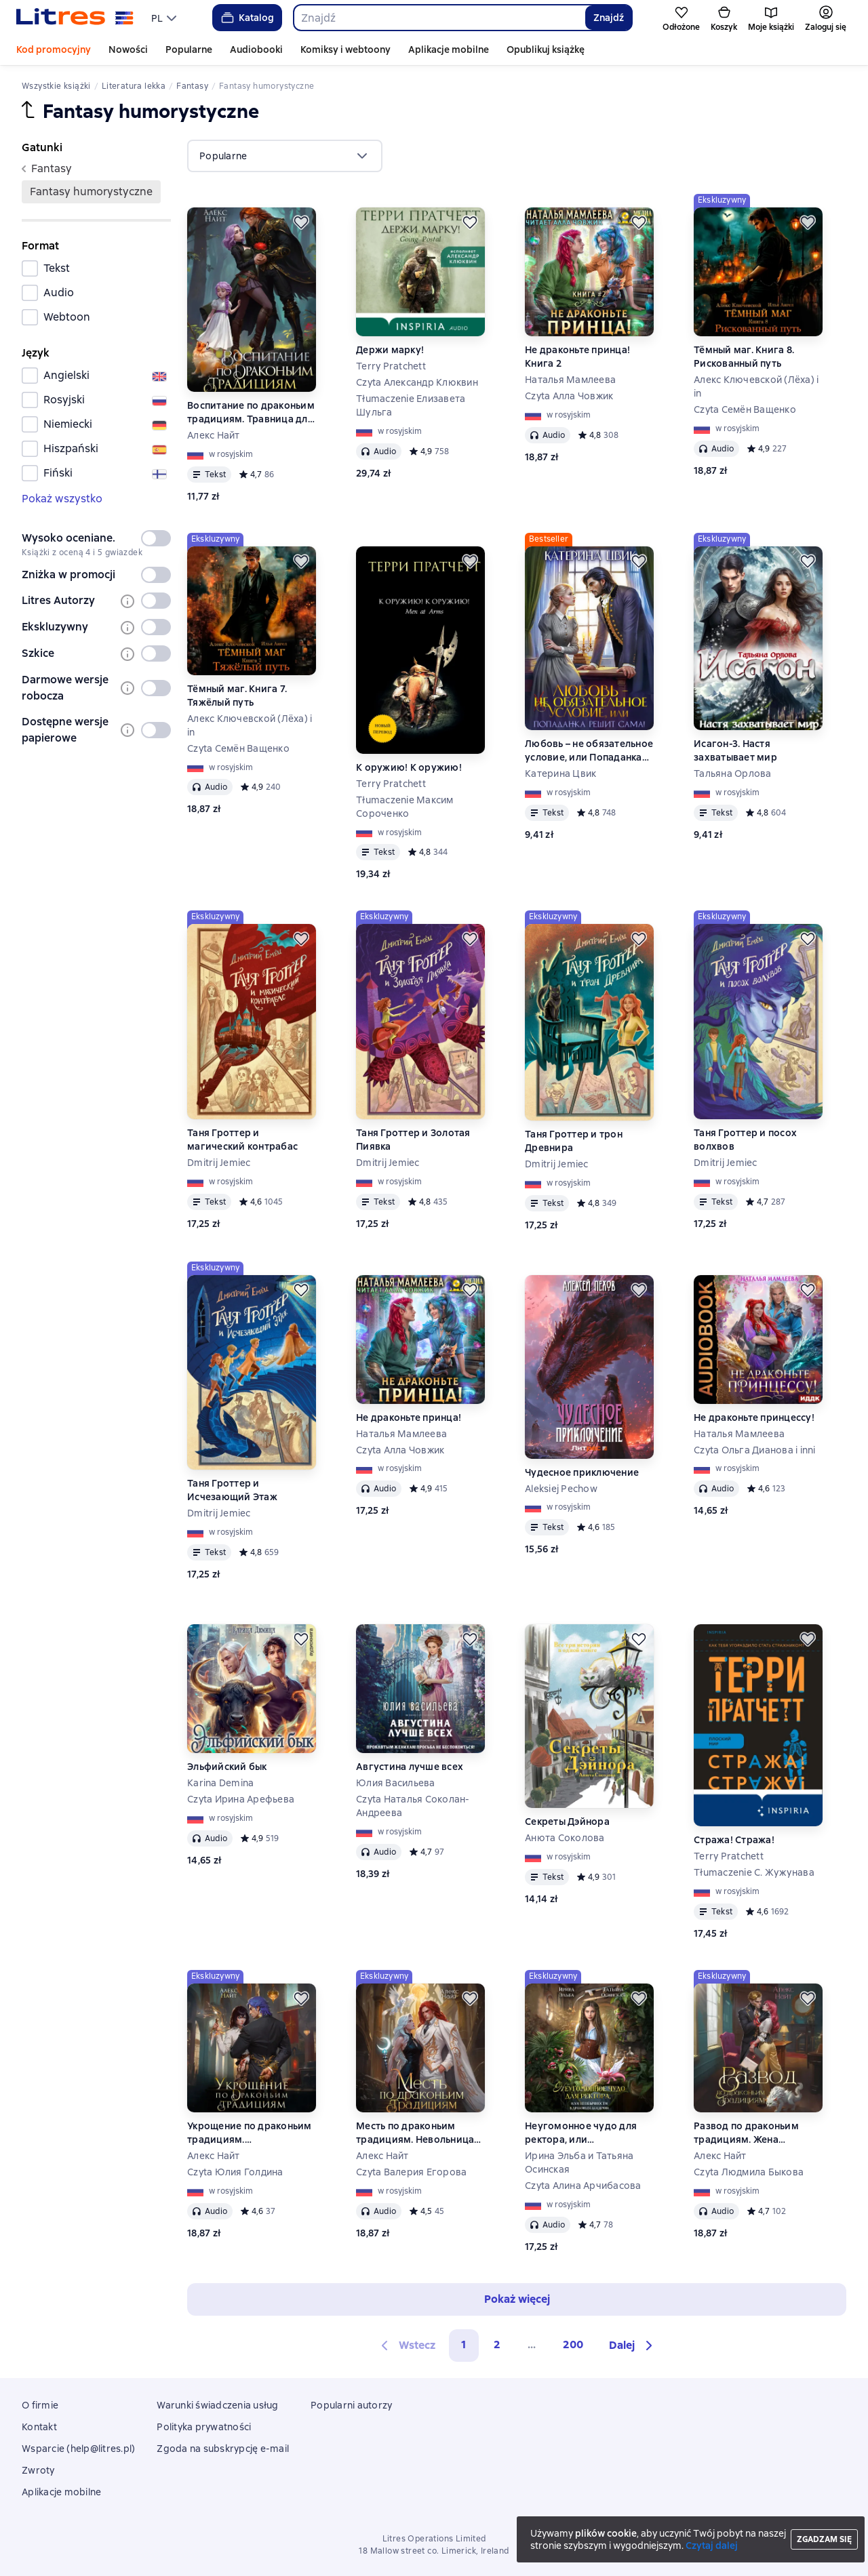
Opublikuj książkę (546, 49)
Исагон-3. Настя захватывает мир (735, 750)
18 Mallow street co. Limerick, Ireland (434, 2551)
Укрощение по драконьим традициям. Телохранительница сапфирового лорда (249, 2133)
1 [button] (464, 2344)
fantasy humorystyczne (91, 191)
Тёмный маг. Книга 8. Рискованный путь (744, 356)
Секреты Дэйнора (567, 1821)
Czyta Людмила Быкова (749, 2172)
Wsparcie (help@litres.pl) (78, 2448)
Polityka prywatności (204, 2427)
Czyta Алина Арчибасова (583, 2185)
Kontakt (39, 2427)
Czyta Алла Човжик (569, 396)
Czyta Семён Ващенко (745, 409)
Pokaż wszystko (62, 498)
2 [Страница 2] (497, 2344)
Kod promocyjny (53, 49)
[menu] (165, 17)
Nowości (128, 49)
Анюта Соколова (565, 1838)
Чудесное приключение (582, 1472)
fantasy (47, 168)
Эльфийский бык (227, 1766)
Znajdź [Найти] (608, 18)
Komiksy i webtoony (345, 49)
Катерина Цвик (560, 773)
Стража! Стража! (734, 1840)
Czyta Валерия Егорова (411, 2172)
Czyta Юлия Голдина (235, 2172)
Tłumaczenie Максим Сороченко (405, 807)
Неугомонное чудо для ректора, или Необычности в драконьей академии (588, 2133)
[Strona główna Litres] (75, 17)
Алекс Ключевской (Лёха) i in (756, 386)
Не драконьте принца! (408, 1417)
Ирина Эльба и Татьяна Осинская (579, 2162)
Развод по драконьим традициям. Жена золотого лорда (746, 2133)
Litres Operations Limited (434, 2538)
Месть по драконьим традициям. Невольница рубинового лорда (415, 2133)
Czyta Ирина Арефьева (240, 1799)
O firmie (40, 2405)
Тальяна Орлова (733, 773)
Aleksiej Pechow (561, 1489)
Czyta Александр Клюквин (417, 382)
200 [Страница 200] (573, 2344)
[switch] (156, 538)
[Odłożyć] (301, 222)
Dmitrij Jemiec (219, 1162)
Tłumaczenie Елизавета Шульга (410, 405)
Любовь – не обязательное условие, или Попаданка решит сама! (589, 751)
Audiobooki (256, 49)
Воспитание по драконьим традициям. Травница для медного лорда (251, 412)
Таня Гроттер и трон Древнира (574, 1141)
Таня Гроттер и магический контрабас (242, 1139)
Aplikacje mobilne (448, 49)
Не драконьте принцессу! (754, 1417)
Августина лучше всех (409, 1766)
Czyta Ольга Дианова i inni (755, 1450)
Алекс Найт (213, 435)
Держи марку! (390, 350)
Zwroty (38, 2470)
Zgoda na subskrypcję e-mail (223, 2448)
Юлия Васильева (395, 1783)
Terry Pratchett (391, 366)
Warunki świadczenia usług (217, 2405)
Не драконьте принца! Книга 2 (577, 356)
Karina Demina (220, 1783)
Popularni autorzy (351, 2405)
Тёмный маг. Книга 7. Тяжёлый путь (237, 695)
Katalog (246, 17)
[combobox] (439, 17)
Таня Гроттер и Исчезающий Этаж (232, 1490)
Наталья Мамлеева (570, 380)
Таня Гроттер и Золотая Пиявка (413, 1139)
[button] (632, 2345)
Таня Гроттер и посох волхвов (745, 1139)
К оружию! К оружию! (409, 767)
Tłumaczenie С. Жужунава (754, 1872)
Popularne (188, 49)
